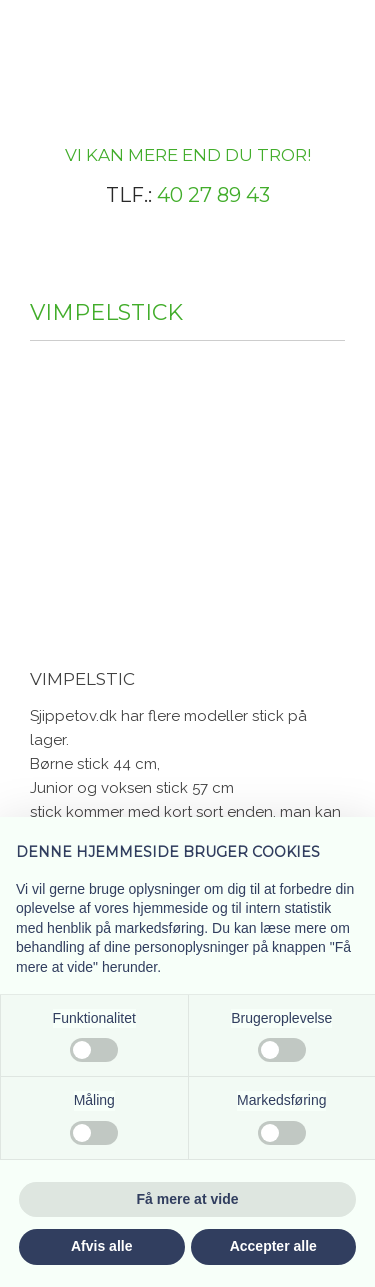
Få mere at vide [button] (188, 1199)
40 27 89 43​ (213, 195)
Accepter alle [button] (273, 1246)
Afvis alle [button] (101, 1246)
